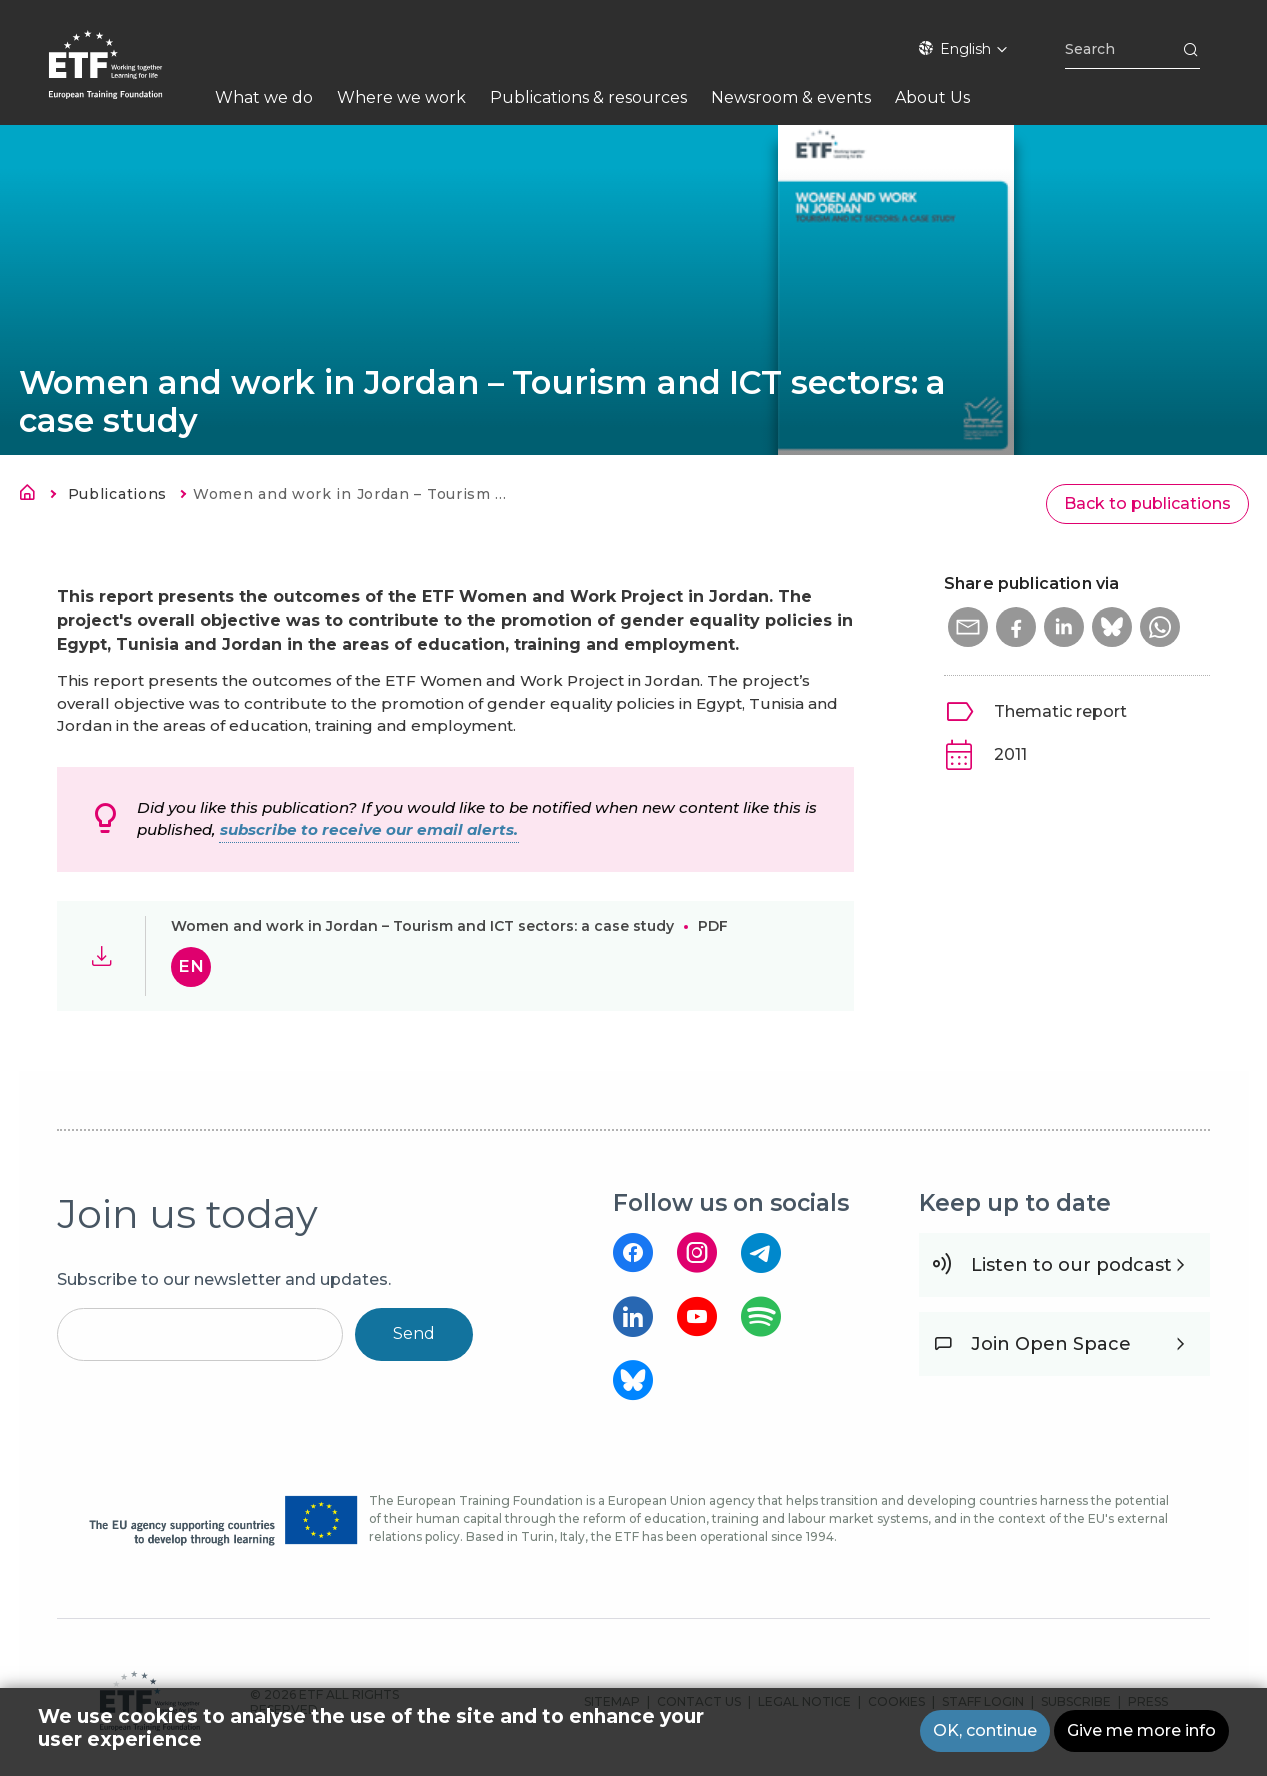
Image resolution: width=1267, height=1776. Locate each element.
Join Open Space (1051, 1344)
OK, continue (985, 1733)
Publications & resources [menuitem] (588, 97)
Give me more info (1141, 1733)
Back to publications (1147, 503)
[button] (968, 627)
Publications (117, 494)
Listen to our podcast (1071, 1265)
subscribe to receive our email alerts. (369, 829)
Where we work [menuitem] (401, 97)
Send (414, 1333)
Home (33, 496)
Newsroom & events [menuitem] (791, 97)
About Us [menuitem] (932, 97)
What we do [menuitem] (264, 97)
